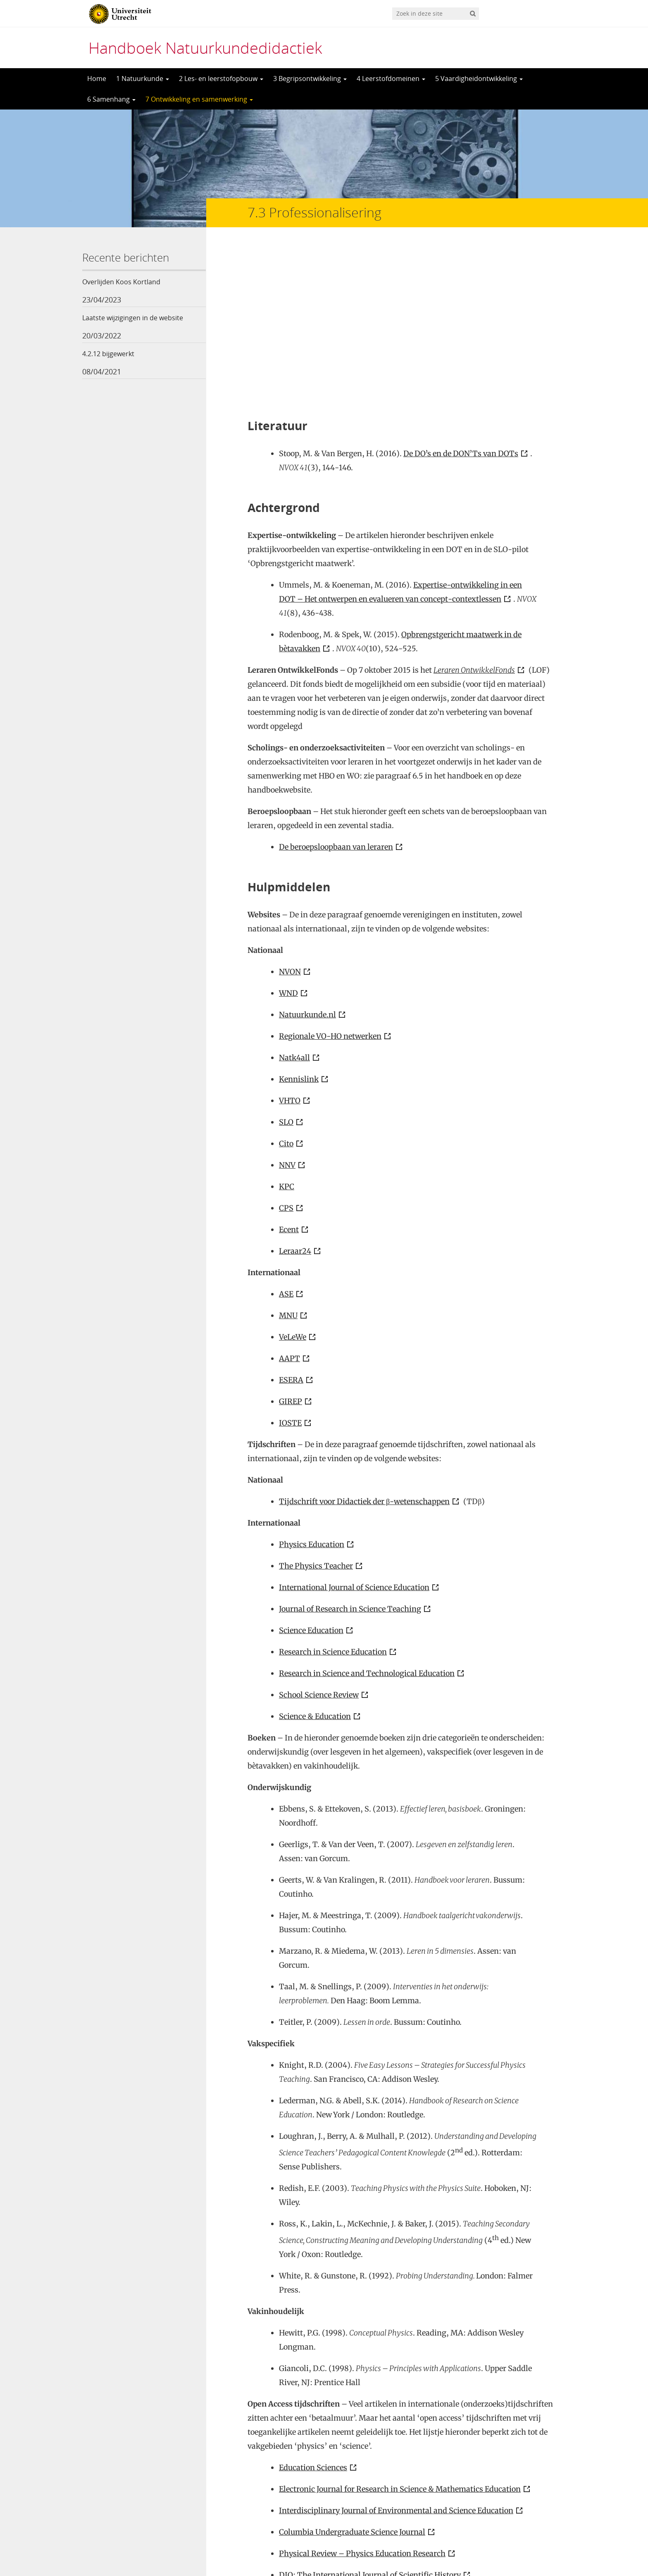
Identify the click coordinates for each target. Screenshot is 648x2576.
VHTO (289, 936)
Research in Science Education (333, 1488)
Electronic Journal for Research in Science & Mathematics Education (400, 2325)
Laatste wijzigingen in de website (132, 317)
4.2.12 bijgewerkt (108, 353)
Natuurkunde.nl (307, 850)
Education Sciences (313, 2303)
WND (288, 829)
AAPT (289, 1194)
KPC (286, 1022)
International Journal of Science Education (354, 1423)
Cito (286, 979)
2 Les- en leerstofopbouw (221, 78)
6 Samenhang (111, 99)
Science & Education (315, 1552)
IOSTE (290, 1259)
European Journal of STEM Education (344, 2432)
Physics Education (311, 1380)
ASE (286, 1130)
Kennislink (299, 915)
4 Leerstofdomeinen (391, 78)
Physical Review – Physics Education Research (362, 2389)
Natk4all (294, 893)
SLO (286, 958)
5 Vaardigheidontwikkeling (479, 78)
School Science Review (319, 1531)
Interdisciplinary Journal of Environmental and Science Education (396, 2346)
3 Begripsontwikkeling (310, 78)
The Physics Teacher (316, 1402)
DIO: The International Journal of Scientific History (370, 2411)
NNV (287, 1001)
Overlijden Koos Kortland (121, 281)
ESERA (291, 1216)
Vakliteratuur (302, 2500)
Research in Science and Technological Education (367, 1509)
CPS (286, 1044)
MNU (288, 1151)
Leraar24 (295, 1087)
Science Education (311, 1466)
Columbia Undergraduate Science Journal (352, 2368)
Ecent (289, 1065)
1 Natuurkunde (142, 78)
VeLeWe (292, 1173)
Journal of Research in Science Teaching (350, 1445)
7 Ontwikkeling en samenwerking (199, 99)
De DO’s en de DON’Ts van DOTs (460, 289)
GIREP (290, 1237)
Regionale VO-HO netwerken (330, 872)
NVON (290, 807)
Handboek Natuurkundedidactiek (205, 47)
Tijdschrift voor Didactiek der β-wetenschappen (364, 1337)
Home (96, 78)
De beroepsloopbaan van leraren (336, 683)
